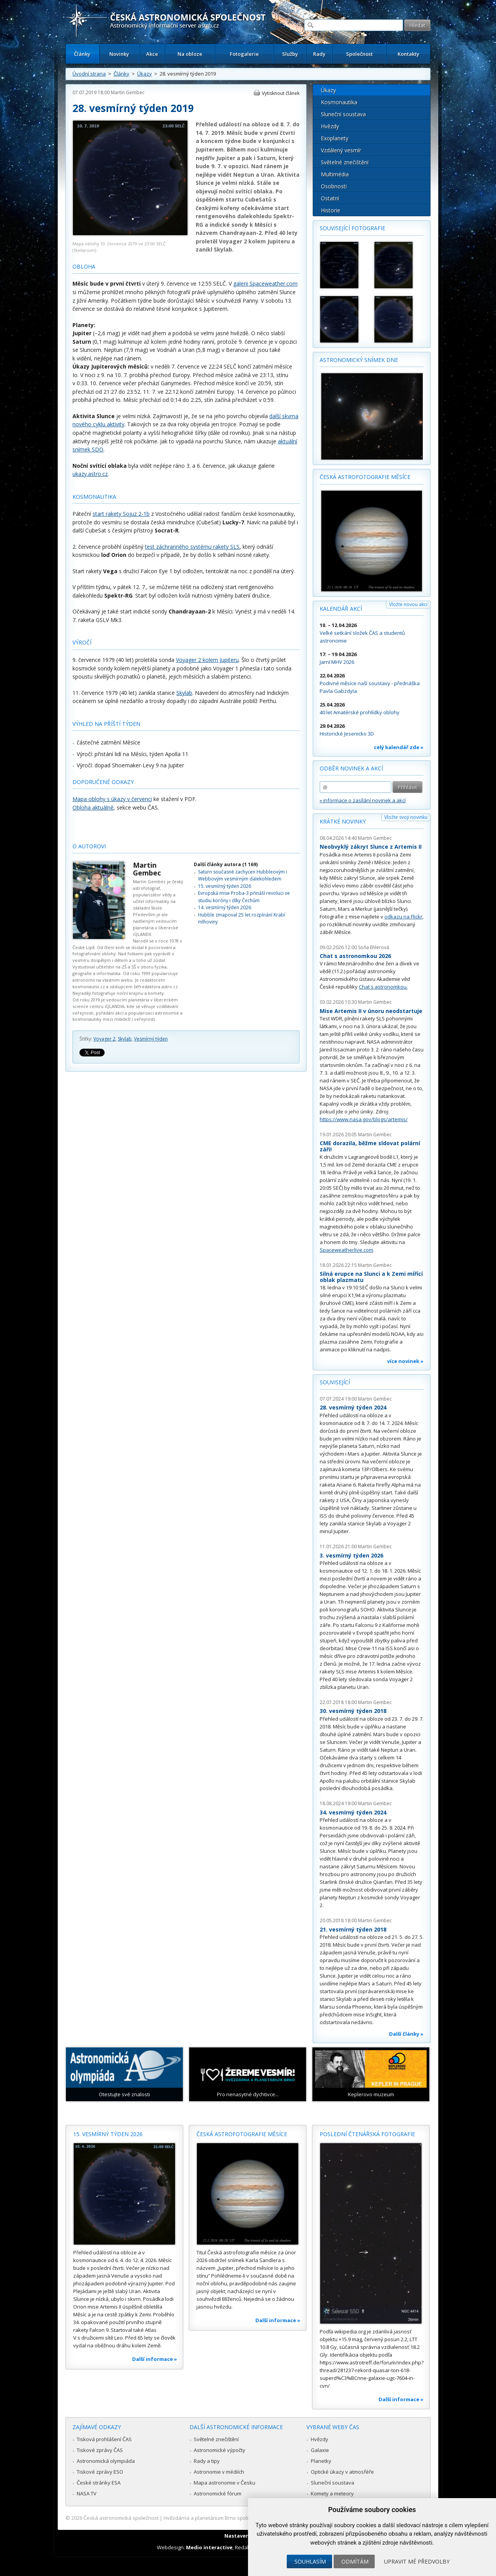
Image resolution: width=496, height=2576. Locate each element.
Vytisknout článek (281, 93)
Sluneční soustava (343, 114)
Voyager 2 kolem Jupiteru (207, 659)
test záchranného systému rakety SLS (192, 546)
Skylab (184, 692)
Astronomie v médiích (219, 2471)
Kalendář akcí (341, 608)
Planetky (321, 2460)
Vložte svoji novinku (405, 817)
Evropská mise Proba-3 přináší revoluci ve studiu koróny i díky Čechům (244, 896)
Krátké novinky (343, 821)
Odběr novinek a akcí (351, 768)
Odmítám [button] (355, 2561)
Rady (319, 53)
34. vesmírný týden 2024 (353, 1812)
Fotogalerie (244, 53)
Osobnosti (334, 186)
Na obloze (189, 53)
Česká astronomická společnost (120, 2517)
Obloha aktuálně (93, 807)
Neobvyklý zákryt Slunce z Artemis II (371, 846)
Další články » (406, 2033)
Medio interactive (209, 2547)
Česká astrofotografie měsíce (365, 477)
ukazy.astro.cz (90, 473)
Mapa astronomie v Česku (224, 2482)
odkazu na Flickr (403, 916)
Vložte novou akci (408, 604)
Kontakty (408, 53)
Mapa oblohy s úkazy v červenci (112, 799)
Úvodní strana (89, 73)
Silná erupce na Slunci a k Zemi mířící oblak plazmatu (371, 1277)
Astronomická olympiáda (106, 2460)
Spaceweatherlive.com (346, 1249)
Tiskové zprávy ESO (100, 2471)
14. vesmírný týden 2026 (224, 907)
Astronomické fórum (217, 2493)
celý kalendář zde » (399, 747)
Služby (290, 53)
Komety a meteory (332, 2493)
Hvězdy (330, 126)
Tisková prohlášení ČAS (104, 2439)
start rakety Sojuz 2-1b (121, 513)
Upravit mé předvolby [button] (417, 2561)
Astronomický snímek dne (359, 360)
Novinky (119, 53)
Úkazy (144, 73)
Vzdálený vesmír (341, 150)
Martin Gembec (128, 92)
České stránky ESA (99, 2482)
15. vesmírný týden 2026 (224, 886)
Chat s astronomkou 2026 (355, 956)
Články (82, 53)
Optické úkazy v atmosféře (342, 2471)
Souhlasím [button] (310, 2561)
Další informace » (154, 2358)
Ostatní (330, 198)
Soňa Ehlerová (373, 947)
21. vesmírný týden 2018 (353, 1929)
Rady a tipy (207, 2460)
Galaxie (320, 2450)
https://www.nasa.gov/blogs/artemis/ (364, 1119)
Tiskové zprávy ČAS (100, 2450)
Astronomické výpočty (219, 2450)
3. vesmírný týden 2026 (351, 1555)
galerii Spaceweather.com (265, 283)
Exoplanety (334, 138)
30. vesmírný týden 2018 (353, 1710)
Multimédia (335, 174)
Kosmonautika (339, 102)
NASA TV (86, 2493)
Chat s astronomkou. (383, 986)
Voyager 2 (104, 1039)
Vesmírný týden (151, 1039)
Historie (330, 210)
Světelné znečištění (345, 162)
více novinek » (405, 1361)
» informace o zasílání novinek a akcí (363, 800)
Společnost (359, 53)
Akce (152, 53)
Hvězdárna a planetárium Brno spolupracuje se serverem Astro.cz (241, 2517)
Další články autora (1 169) (226, 864)
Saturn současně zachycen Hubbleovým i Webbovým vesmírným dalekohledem (242, 875)
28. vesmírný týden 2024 (353, 1407)
